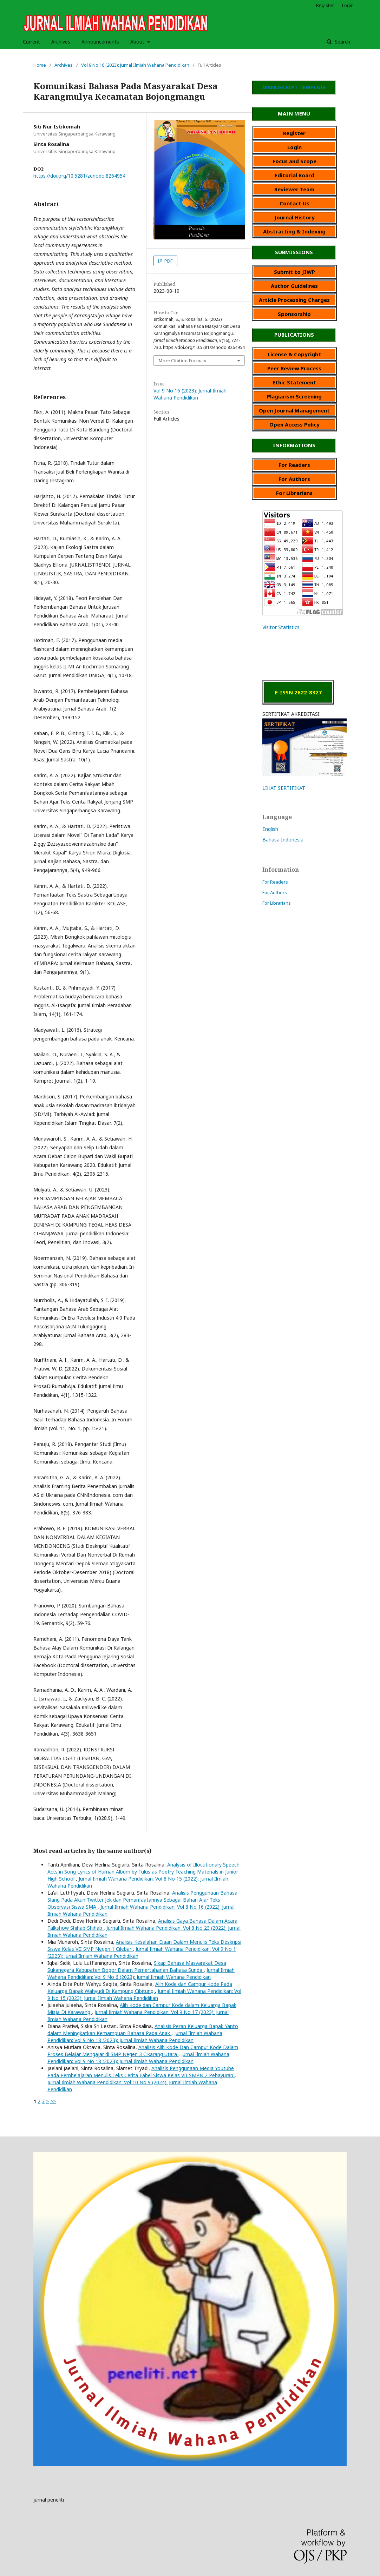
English (270, 829)
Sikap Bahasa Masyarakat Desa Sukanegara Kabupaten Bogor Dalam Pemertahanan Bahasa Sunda (136, 1966)
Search (341, 41)
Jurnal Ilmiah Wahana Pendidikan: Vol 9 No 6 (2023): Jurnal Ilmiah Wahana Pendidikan (141, 1973)
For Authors (274, 892)
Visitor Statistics (281, 627)
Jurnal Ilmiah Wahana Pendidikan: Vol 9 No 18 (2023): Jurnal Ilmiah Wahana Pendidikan (134, 2036)
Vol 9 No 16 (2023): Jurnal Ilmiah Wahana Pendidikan (135, 65)
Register (325, 5)
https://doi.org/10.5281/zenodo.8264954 (79, 175)
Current (31, 41)
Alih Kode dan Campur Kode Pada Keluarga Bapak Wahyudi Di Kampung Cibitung (139, 1987)
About (138, 41)
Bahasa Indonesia (282, 839)
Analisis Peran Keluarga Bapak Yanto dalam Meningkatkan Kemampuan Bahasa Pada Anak (142, 2029)
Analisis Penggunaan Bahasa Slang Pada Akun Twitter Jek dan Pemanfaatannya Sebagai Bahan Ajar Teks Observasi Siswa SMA (142, 1899)
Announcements (100, 41)
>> (53, 2101)
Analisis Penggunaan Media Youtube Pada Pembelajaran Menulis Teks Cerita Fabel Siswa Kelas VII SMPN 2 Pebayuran (141, 2072)
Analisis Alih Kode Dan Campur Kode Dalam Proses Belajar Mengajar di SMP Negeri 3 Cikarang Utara (142, 2051)
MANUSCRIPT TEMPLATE (294, 87)
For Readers (275, 882)
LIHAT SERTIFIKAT (283, 788)
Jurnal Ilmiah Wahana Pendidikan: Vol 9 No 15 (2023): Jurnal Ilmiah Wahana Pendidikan (144, 1994)
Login (348, 5)
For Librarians (276, 903)
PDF (167, 261)
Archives (60, 41)
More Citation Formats (182, 360)
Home (39, 65)
